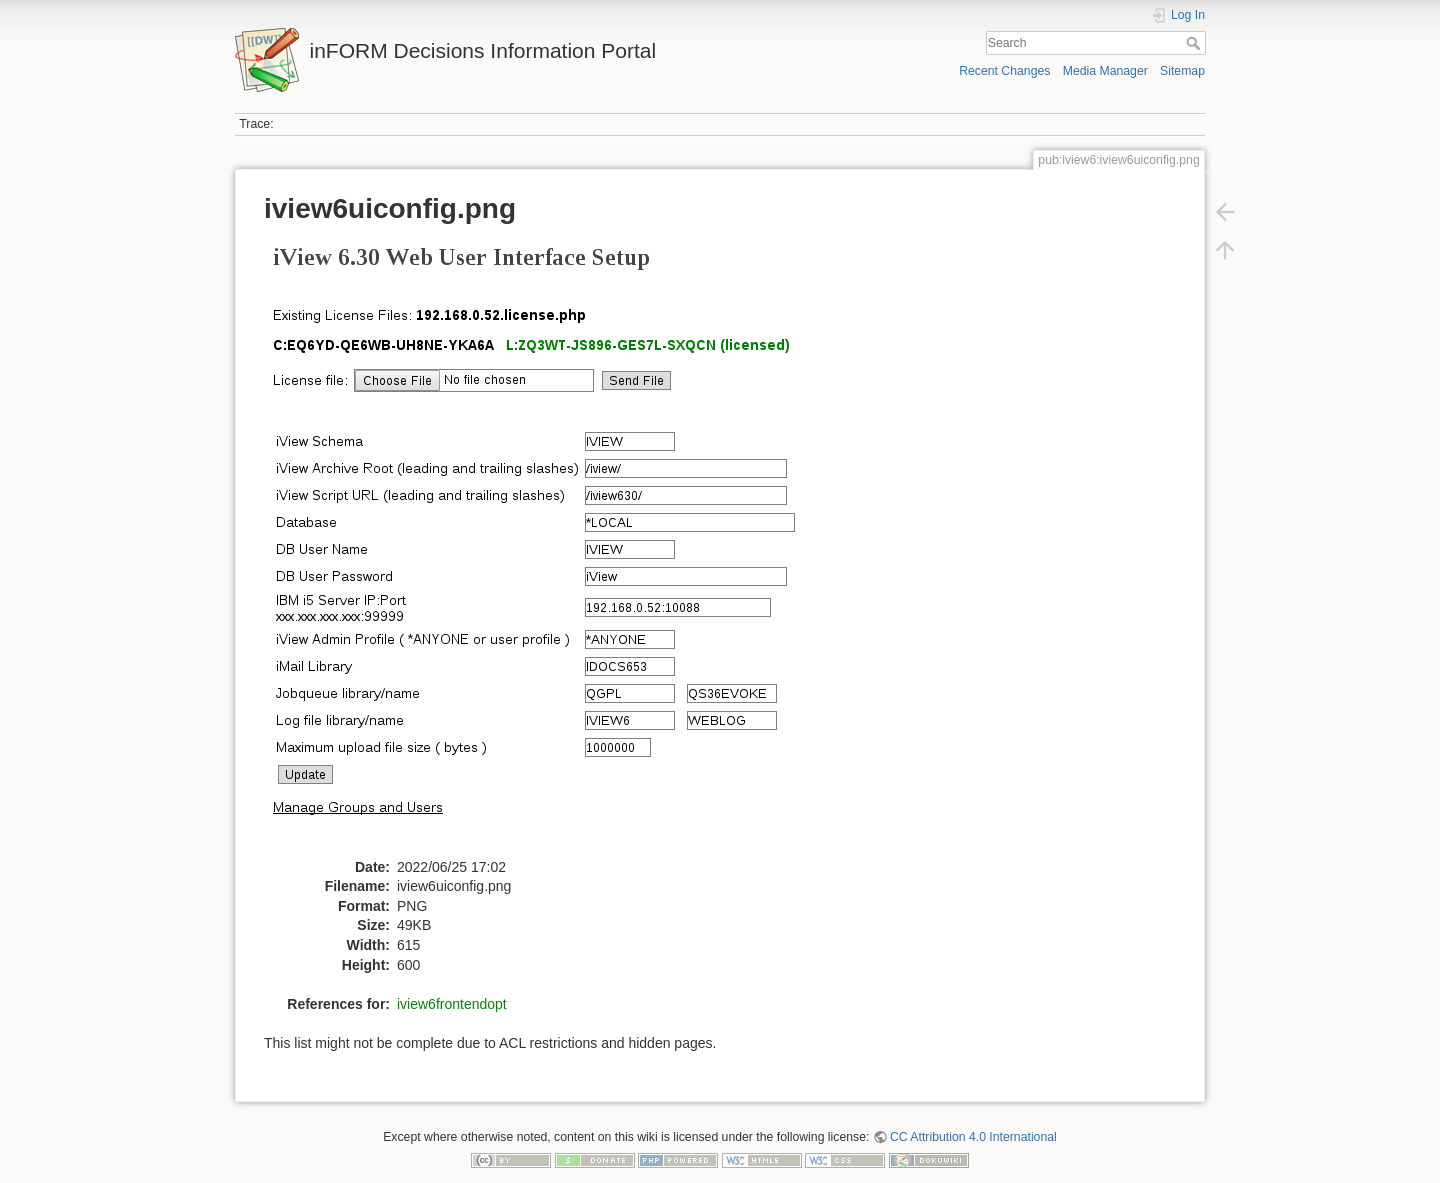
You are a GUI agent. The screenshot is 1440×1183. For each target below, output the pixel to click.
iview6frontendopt (452, 1004)
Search (1195, 43)
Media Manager (1105, 71)
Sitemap (1182, 71)
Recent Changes (1004, 71)
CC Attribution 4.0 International (973, 1137)
